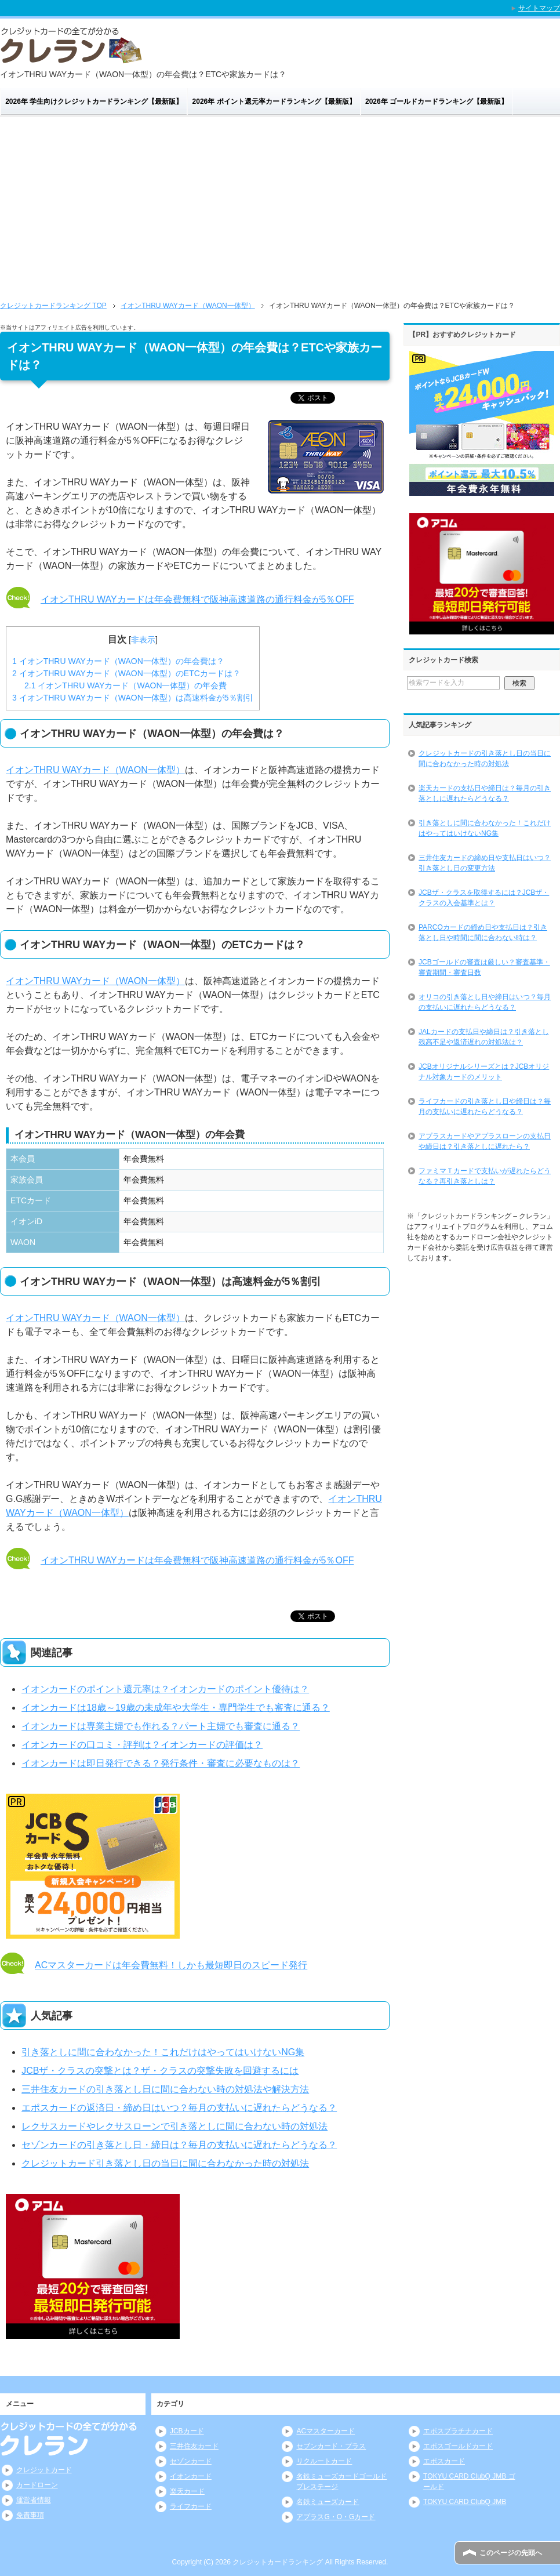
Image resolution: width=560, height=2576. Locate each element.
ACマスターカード (325, 2431)
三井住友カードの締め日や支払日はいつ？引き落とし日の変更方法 (485, 863)
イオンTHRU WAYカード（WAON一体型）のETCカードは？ (126, 673)
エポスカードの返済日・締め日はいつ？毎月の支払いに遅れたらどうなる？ (179, 2108)
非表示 (143, 639)
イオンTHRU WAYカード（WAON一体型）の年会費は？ (118, 661)
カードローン (37, 2485)
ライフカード (191, 2506)
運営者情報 (33, 2500)
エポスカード (444, 2461)
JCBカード (187, 2431)
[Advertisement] (280, 204)
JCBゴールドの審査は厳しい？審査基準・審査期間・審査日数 (484, 967)
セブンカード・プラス (331, 2446)
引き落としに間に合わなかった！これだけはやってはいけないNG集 (162, 2052)
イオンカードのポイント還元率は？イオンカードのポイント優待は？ (165, 1689)
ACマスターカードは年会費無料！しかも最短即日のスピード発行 (171, 1965)
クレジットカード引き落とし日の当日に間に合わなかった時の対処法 (165, 2163)
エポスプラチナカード (458, 2431)
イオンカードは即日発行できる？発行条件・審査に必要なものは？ (160, 1763)
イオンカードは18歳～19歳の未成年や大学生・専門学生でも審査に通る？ (175, 1708)
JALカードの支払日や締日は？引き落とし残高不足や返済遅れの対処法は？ (484, 1037)
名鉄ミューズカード (327, 2502)
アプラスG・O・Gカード (335, 2517)
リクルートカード (324, 2461)
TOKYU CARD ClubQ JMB (464, 2502)
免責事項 (30, 2515)
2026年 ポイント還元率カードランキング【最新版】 (274, 101)
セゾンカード (191, 2461)
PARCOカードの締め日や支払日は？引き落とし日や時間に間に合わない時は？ (483, 932)
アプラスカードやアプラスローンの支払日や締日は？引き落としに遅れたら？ (485, 1141)
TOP (53, 306)
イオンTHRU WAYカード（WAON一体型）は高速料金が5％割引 (132, 697)
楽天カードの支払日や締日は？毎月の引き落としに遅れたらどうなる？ (485, 793)
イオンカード (191, 2476)
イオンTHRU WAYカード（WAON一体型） (95, 770)
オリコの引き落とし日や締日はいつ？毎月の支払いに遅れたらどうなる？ (485, 1002)
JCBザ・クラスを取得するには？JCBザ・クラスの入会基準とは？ (484, 897)
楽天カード (187, 2491)
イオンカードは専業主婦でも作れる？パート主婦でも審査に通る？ (160, 1726)
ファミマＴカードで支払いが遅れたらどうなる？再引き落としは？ (485, 1176)
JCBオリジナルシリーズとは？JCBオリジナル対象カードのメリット (484, 1071)
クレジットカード (44, 2470)
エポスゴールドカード (458, 2446)
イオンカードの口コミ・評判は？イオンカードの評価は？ (142, 1745)
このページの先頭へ (510, 2553)
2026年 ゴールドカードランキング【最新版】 (436, 101)
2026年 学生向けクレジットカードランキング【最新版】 (94, 101)
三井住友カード (194, 2446)
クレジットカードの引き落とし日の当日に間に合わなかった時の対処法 (485, 758)
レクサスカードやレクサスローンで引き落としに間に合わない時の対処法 (174, 2126)
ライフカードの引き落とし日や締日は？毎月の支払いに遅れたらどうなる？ (485, 1106)
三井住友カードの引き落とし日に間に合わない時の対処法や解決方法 (165, 2089)
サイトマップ (539, 8)
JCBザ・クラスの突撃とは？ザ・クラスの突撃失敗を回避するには (160, 2071)
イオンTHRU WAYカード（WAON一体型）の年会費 (125, 685)
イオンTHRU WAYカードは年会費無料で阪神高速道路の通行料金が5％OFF (197, 599)
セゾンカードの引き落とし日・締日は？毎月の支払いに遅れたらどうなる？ (179, 2145)
